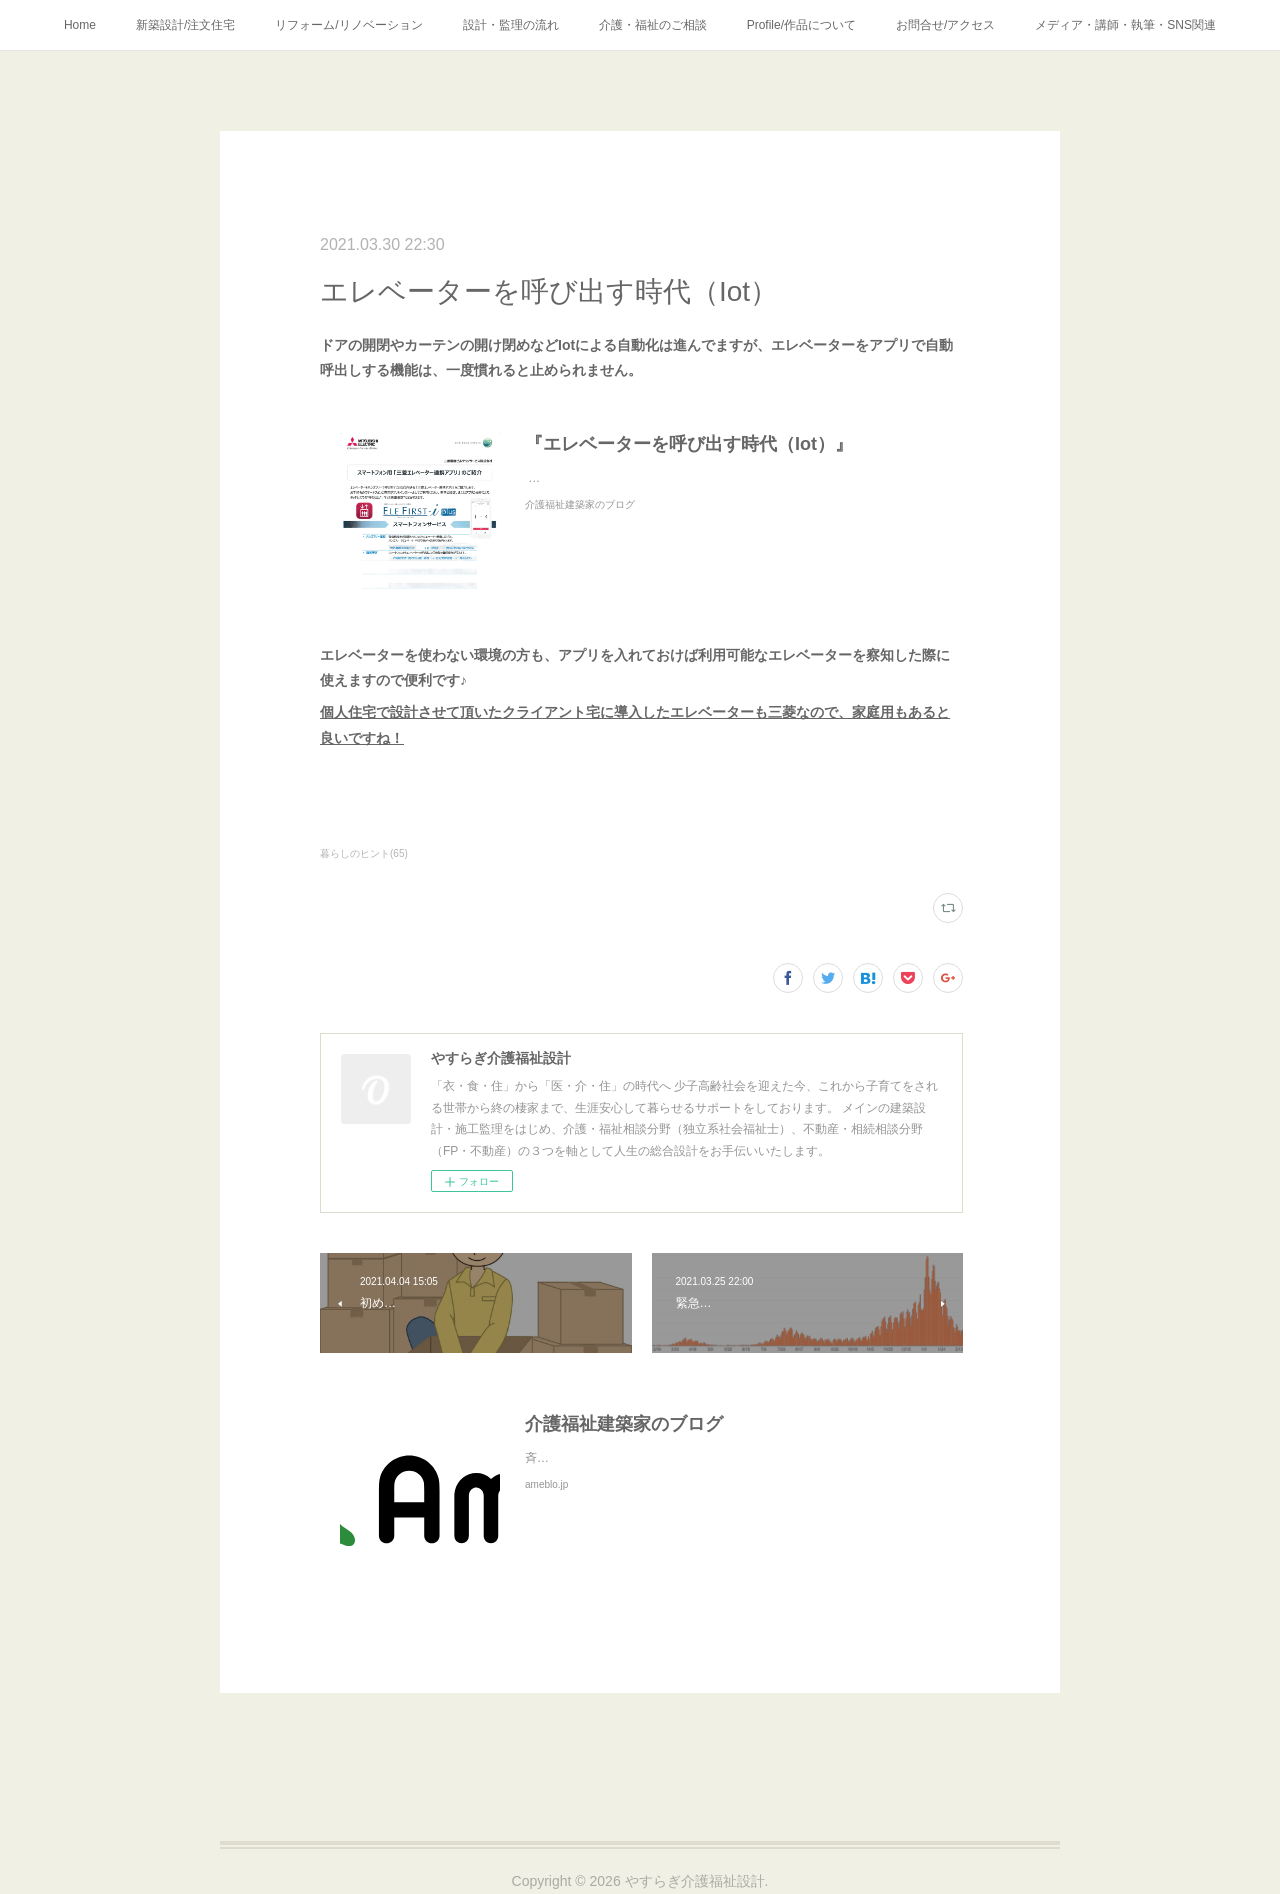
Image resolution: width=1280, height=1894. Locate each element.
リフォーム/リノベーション (348, 25)
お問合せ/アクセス (945, 25)
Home (80, 25)
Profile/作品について (801, 25)
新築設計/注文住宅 (185, 25)
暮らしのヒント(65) (364, 853)
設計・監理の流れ (511, 25)
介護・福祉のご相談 (653, 25)
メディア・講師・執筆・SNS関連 (1125, 25)
